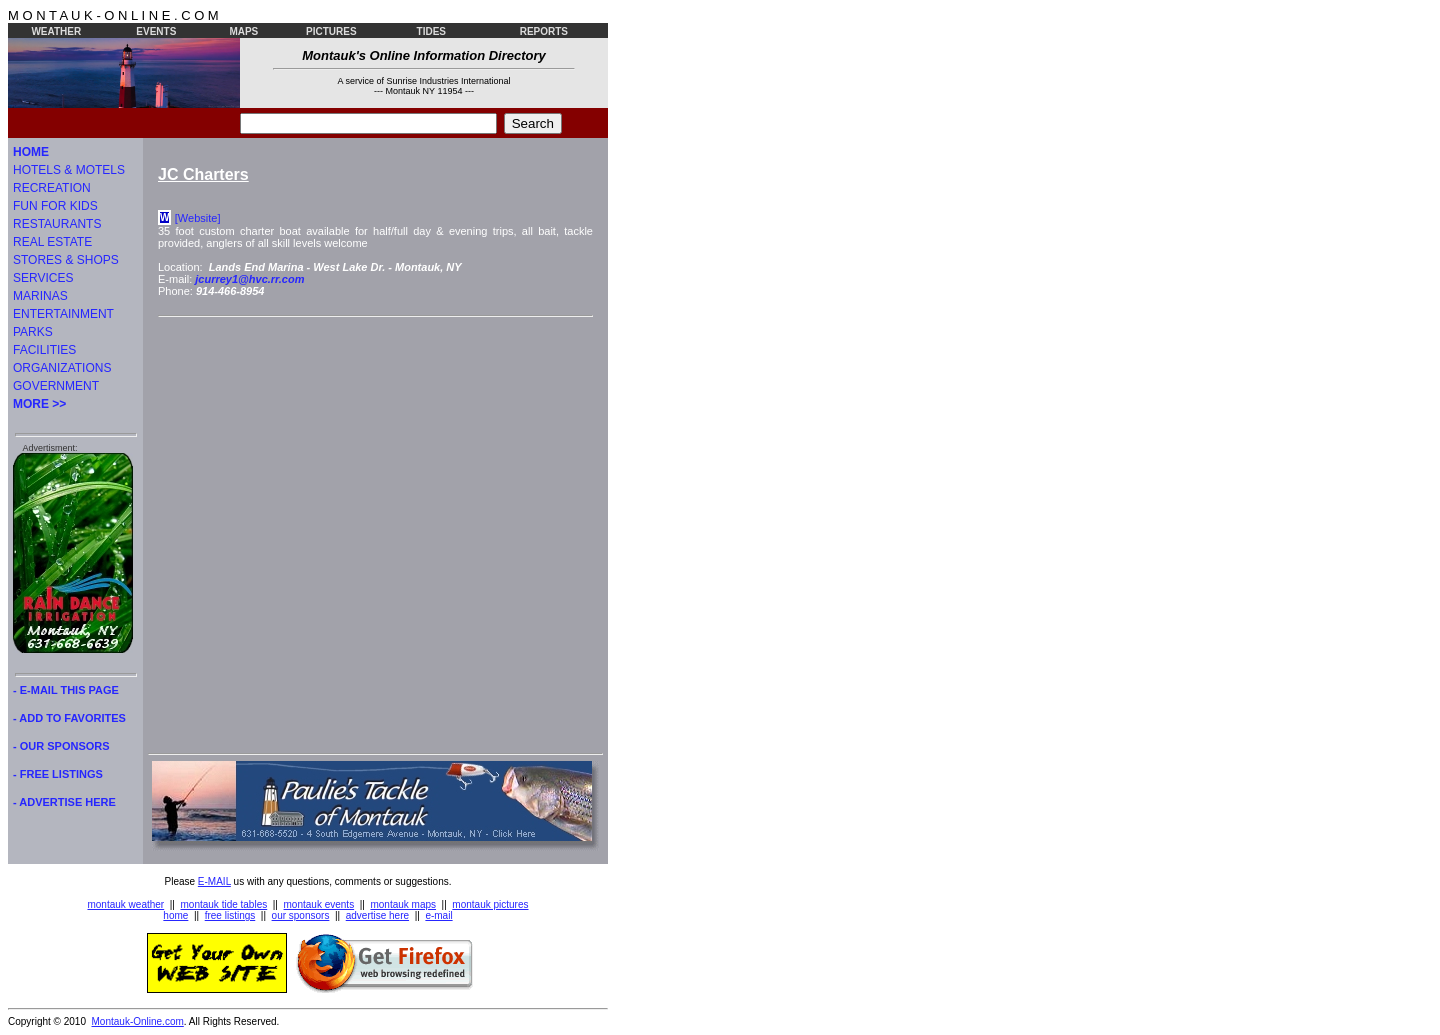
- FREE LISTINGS (58, 774)
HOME (31, 152)
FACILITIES (44, 350)
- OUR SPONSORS (61, 746)
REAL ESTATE (52, 242)
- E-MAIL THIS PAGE (66, 690)
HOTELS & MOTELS (69, 170)
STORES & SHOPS (66, 260)
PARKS (33, 332)
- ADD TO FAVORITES (69, 718)
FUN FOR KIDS (55, 206)
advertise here (377, 915)
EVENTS (156, 31)
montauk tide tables (224, 904)
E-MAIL (214, 881)
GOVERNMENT (56, 386)
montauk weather (125, 904)
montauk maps (403, 904)
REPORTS (544, 31)
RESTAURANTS (57, 224)
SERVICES (43, 278)
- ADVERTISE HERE (64, 802)
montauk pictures (490, 904)
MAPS (243, 31)
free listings (230, 915)
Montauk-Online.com (138, 1021)
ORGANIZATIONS (62, 368)
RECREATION (52, 188)
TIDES (431, 31)
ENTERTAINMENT (63, 314)
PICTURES (331, 31)
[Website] (198, 218)
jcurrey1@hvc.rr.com (249, 279)
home (175, 915)
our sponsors (301, 915)
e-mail (438, 915)
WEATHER (56, 31)
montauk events (319, 904)
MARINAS (40, 296)
